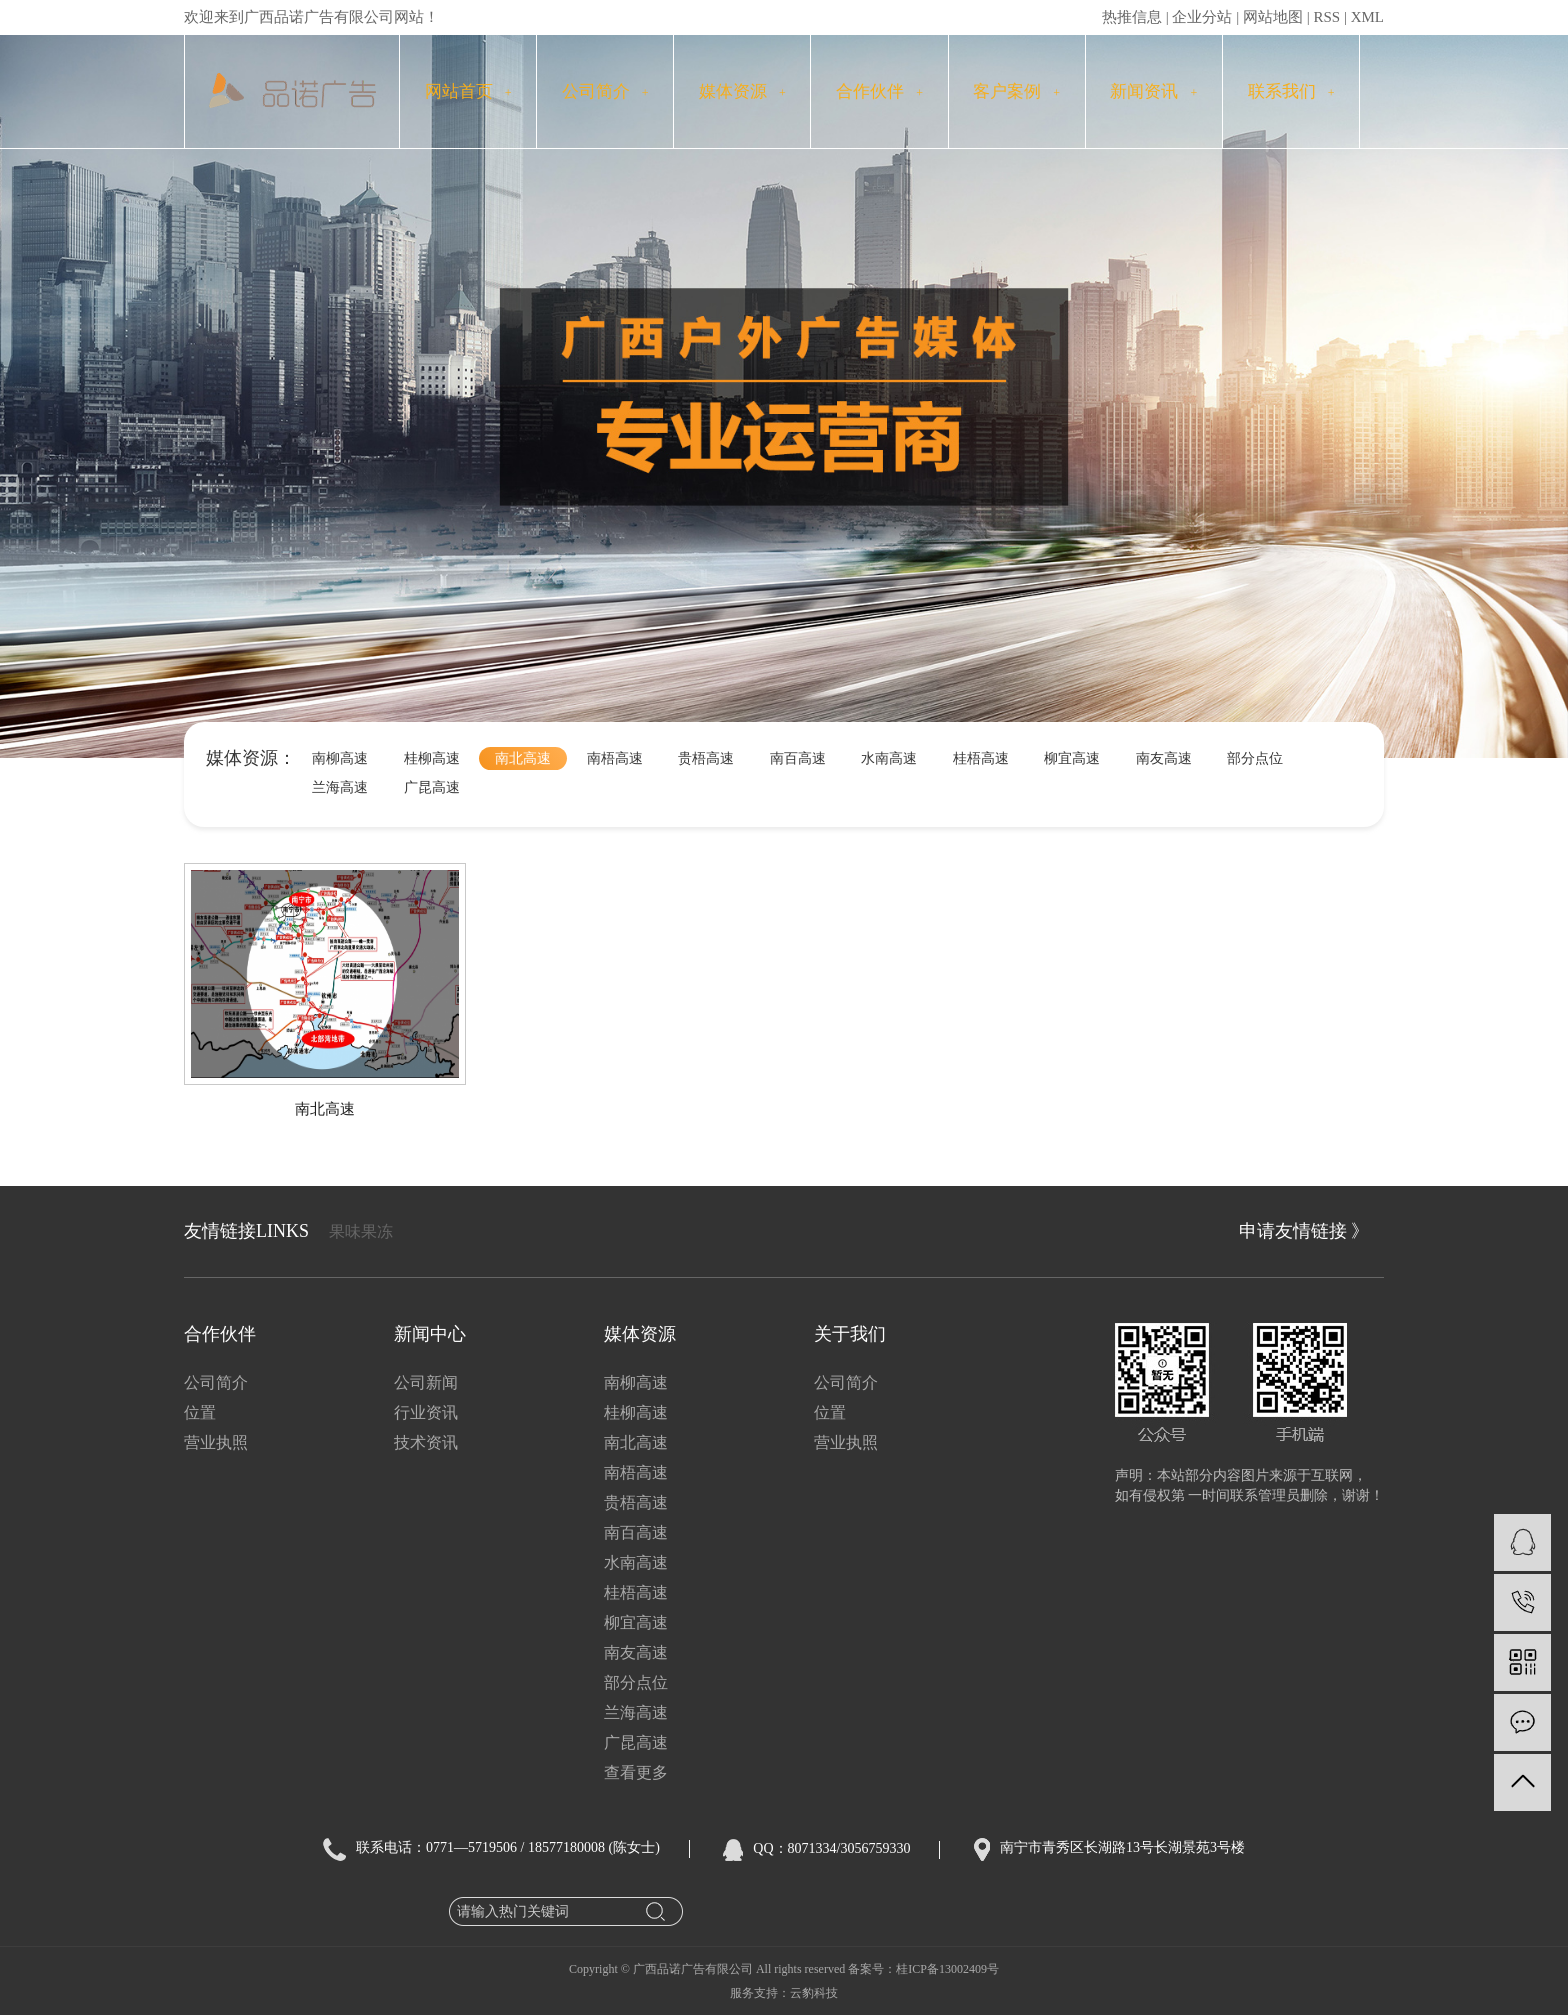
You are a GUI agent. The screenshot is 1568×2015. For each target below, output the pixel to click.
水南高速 (889, 758)
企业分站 (1202, 17)
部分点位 (1255, 758)
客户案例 (1016, 91)
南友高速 (1164, 758)
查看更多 (636, 1772)
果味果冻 (361, 1231)
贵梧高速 (706, 758)
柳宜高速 (1072, 758)
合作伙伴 (879, 91)
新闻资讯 (1153, 91)
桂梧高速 (981, 758)
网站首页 (468, 91)
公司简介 (605, 91)
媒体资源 (742, 91)
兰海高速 (340, 787)
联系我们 (1291, 91)
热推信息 (1132, 17)
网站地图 (1273, 17)
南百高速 (798, 758)
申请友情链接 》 (1304, 1231)
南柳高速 (340, 758)
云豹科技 (814, 1993)
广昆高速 (432, 787)
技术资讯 (426, 1442)
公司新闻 (426, 1382)
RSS (1326, 17)
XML (1367, 17)
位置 (200, 1412)
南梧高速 (615, 758)
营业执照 (216, 1442)
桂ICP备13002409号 (947, 1969)
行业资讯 (426, 1412)
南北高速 (523, 758)
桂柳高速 (432, 758)
